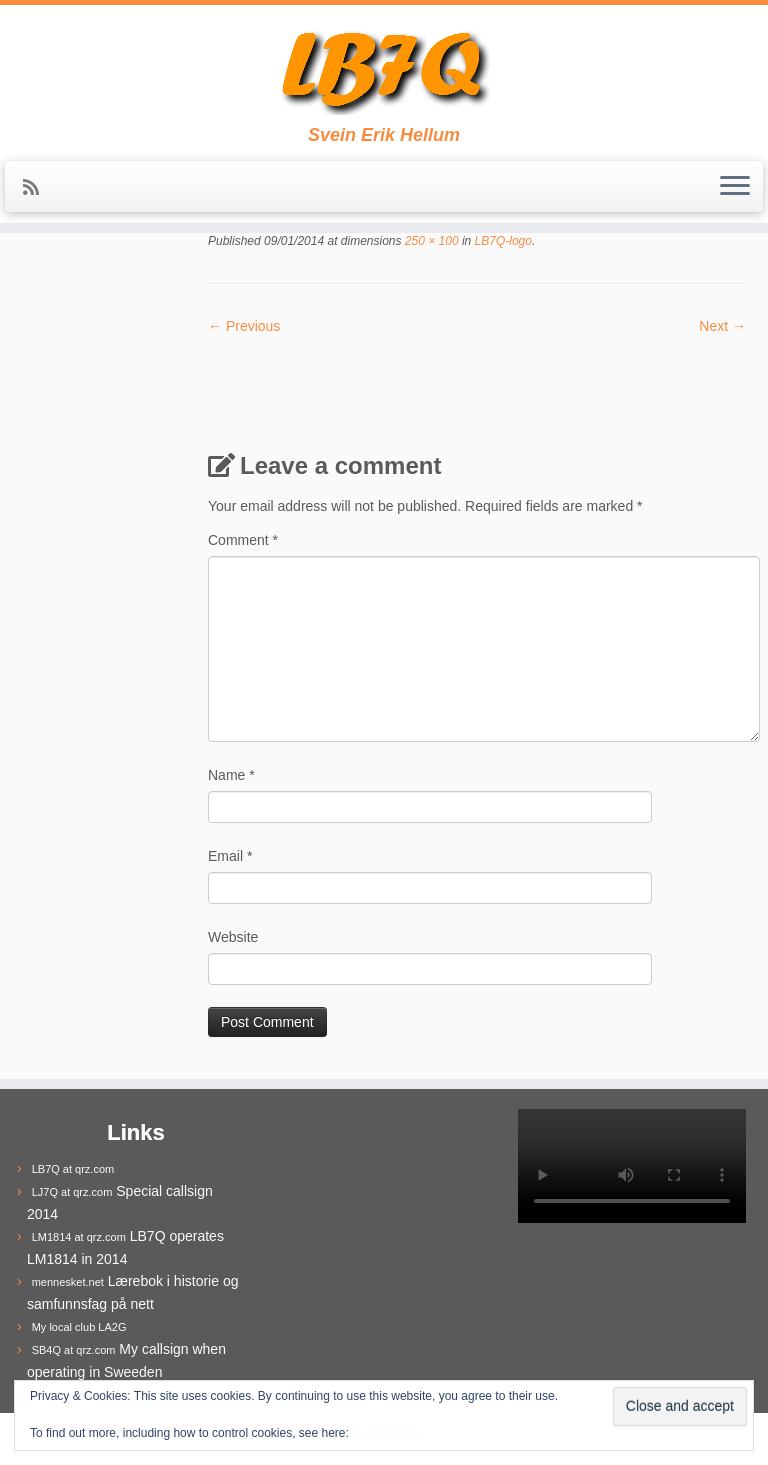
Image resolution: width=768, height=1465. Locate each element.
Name (231, 775)
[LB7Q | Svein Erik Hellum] (384, 65)
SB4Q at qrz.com (74, 1350)
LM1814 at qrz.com (79, 1237)
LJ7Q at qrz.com (72, 1192)
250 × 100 (430, 241)
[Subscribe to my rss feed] (37, 188)
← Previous (244, 326)
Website (233, 937)
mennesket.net (68, 1282)
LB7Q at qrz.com (73, 1169)
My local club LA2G (79, 1327)
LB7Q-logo (501, 241)
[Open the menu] (735, 187)
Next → (722, 326)
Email (230, 856)
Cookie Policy (385, 1433)
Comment (243, 540)
